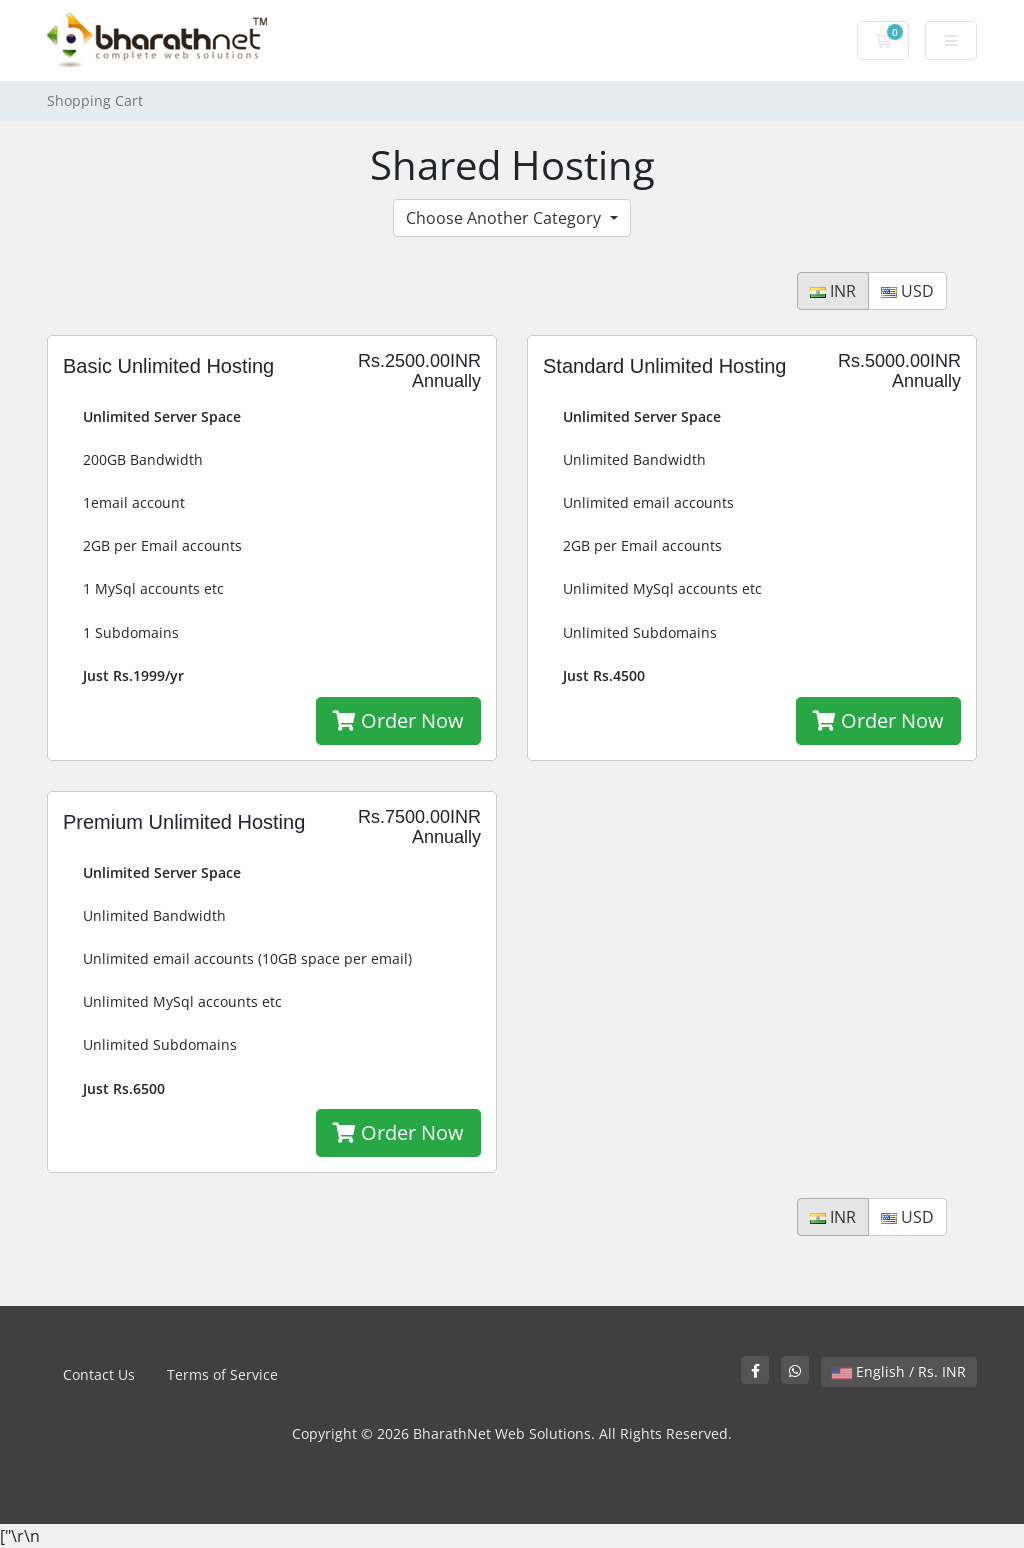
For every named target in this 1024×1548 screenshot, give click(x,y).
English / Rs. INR (899, 1371)
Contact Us (99, 1374)
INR (833, 291)
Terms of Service (222, 1374)
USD (907, 291)
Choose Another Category (505, 218)
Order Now (398, 720)
